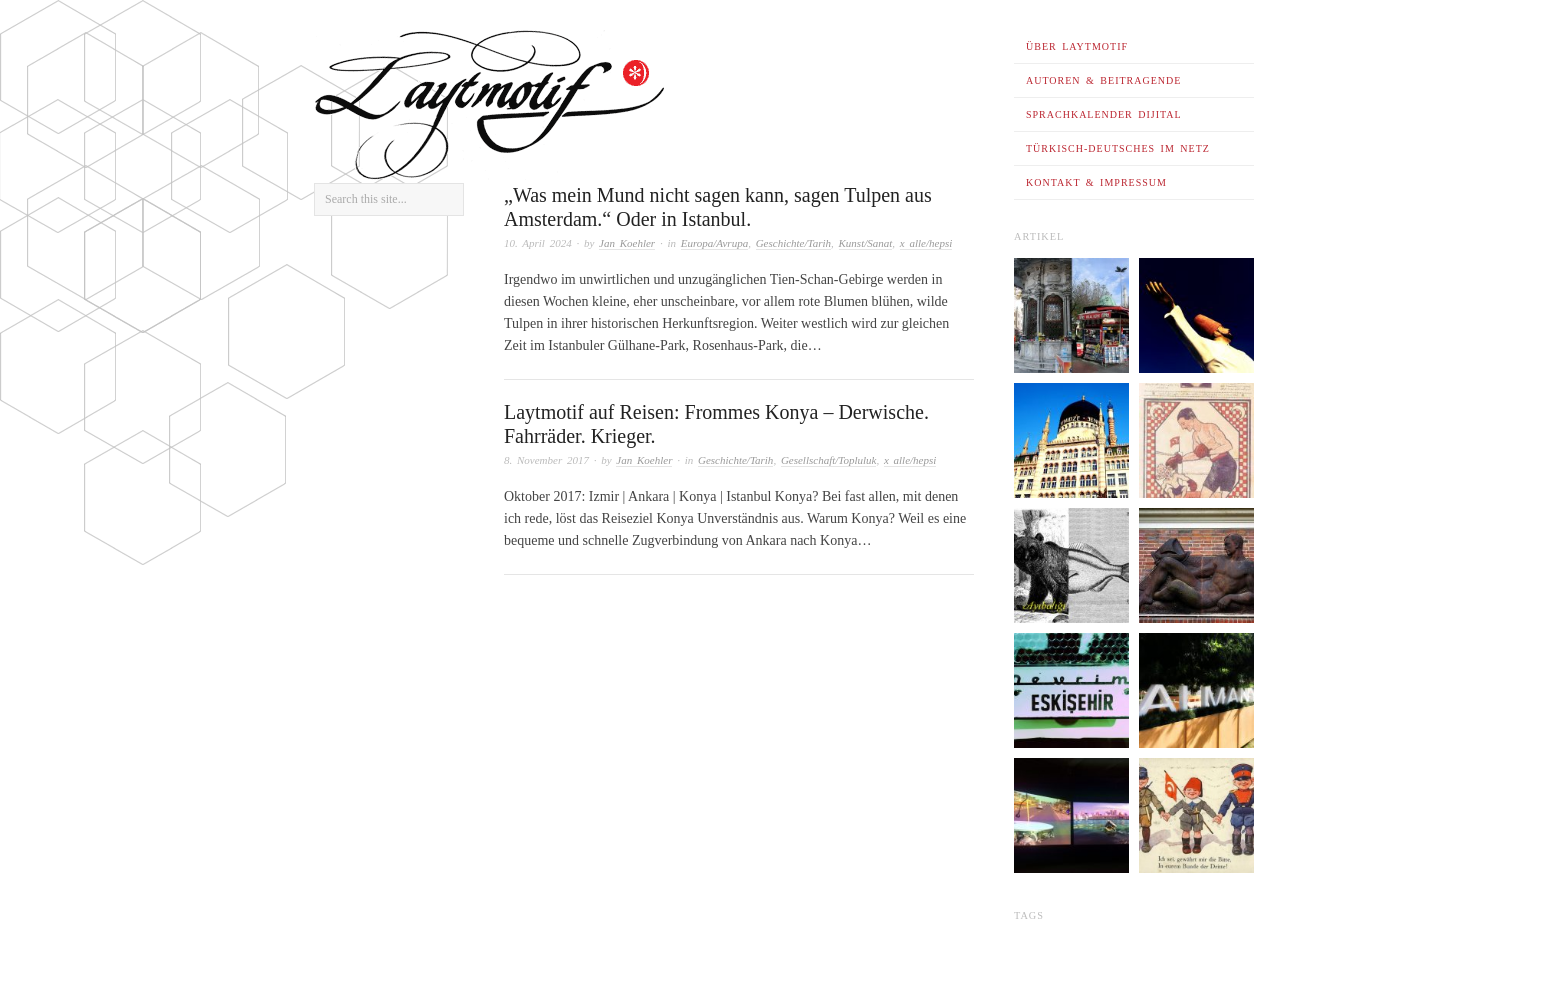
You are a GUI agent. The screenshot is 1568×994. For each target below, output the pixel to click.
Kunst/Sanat (866, 243)
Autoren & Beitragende (1103, 80)
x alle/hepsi (926, 243)
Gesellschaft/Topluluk (829, 460)
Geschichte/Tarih (793, 243)
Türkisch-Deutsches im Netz (1118, 148)
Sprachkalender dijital (1104, 114)
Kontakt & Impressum (1096, 182)
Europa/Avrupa (714, 243)
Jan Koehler (627, 243)
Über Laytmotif (1077, 46)
